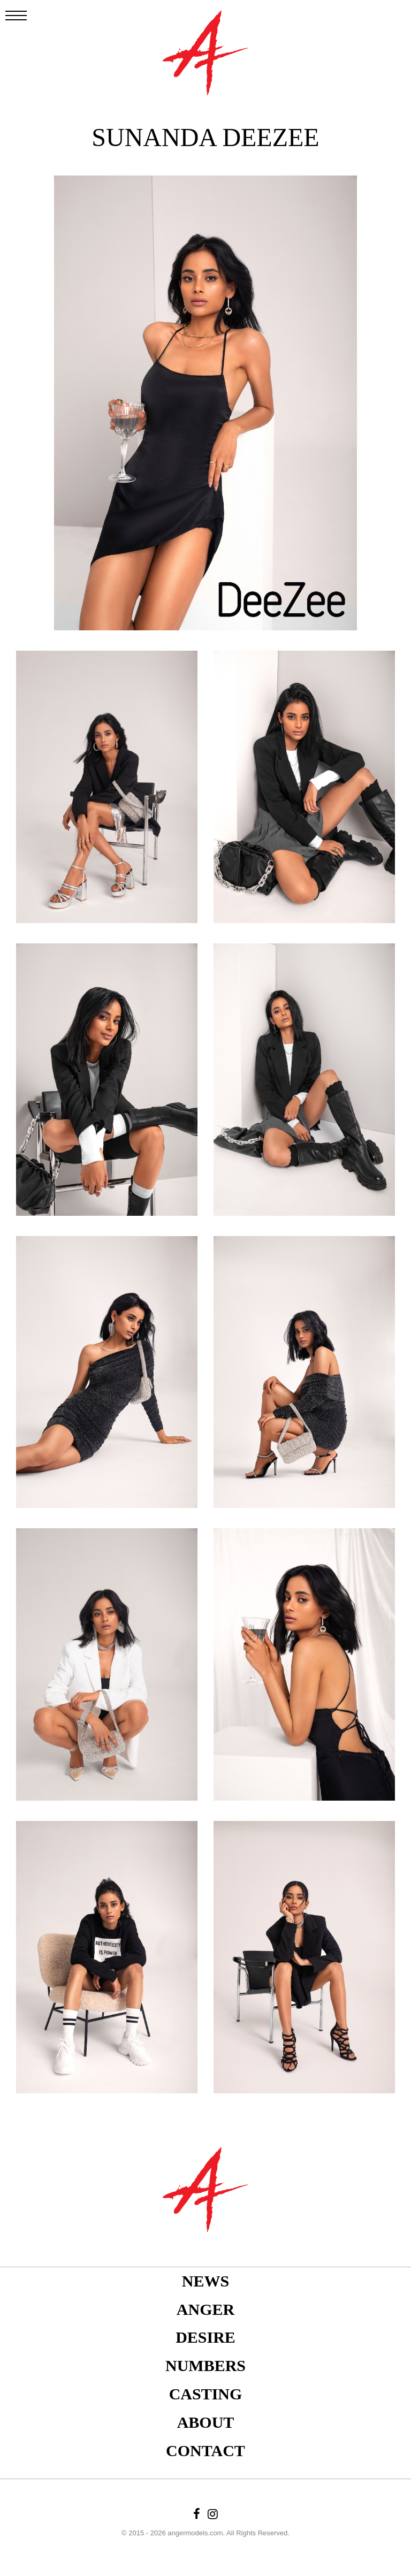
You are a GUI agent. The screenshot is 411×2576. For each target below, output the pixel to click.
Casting (205, 2394)
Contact (205, 2450)
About (205, 2422)
